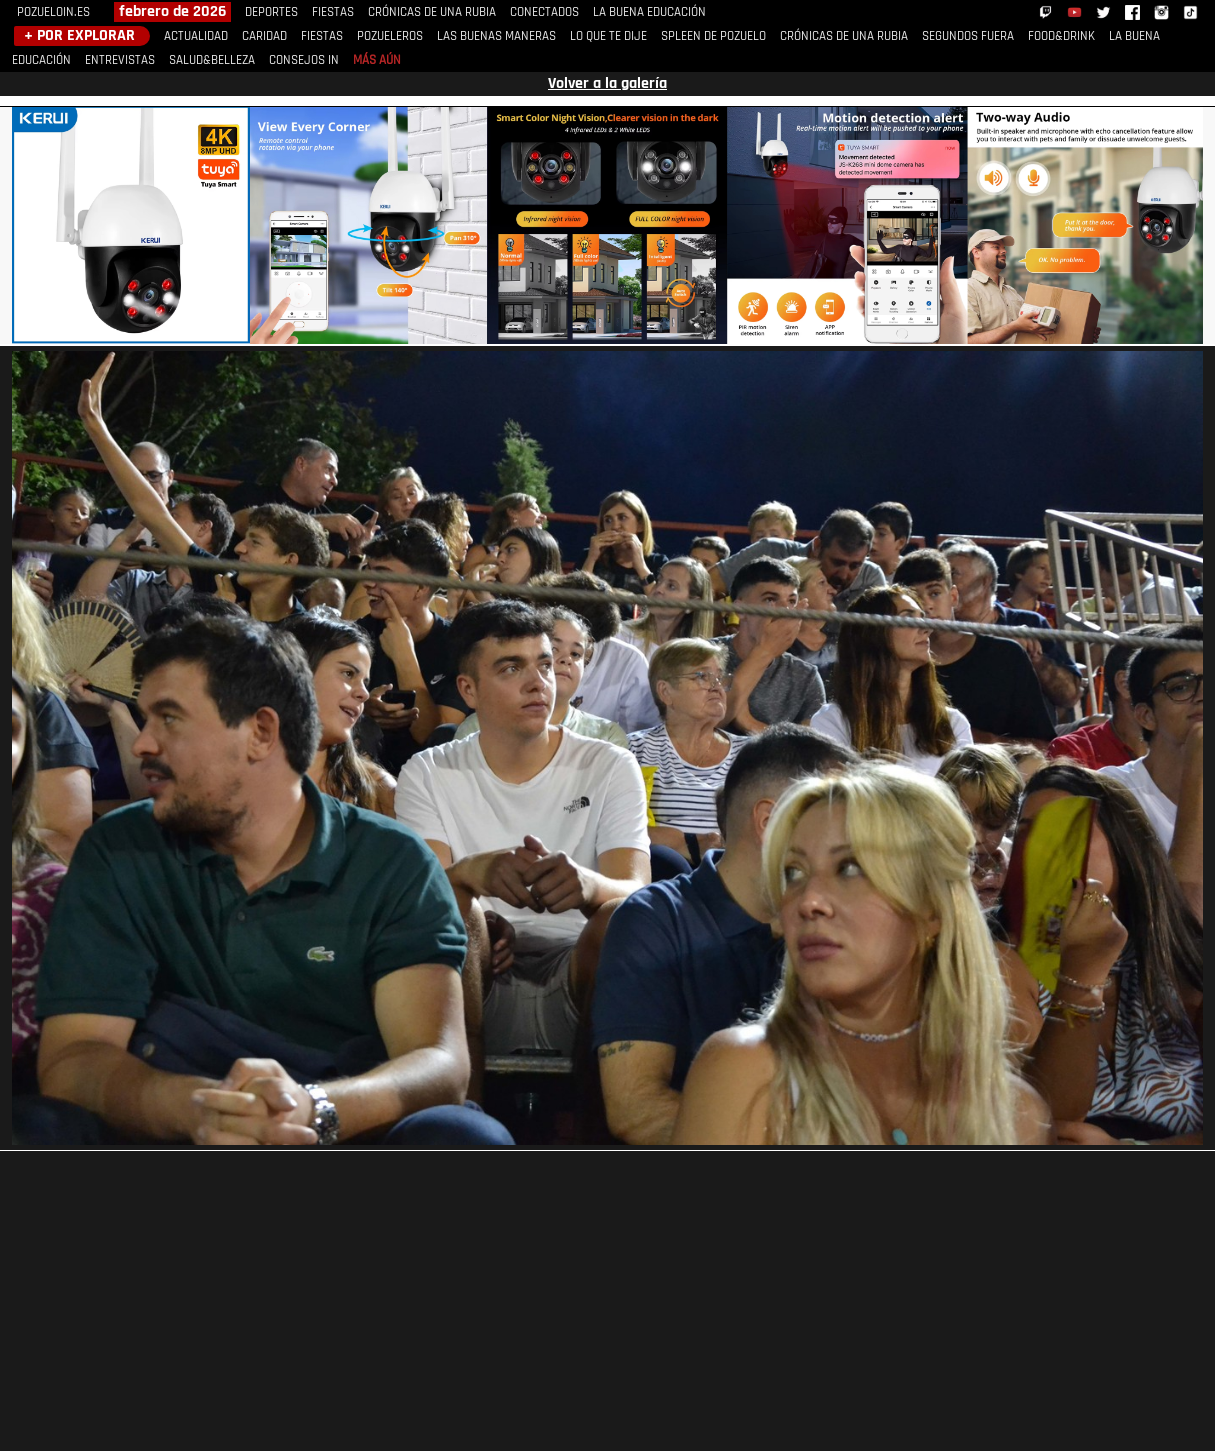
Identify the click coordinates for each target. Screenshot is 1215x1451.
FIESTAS (333, 12)
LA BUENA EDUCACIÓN (649, 12)
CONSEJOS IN (304, 60)
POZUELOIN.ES (53, 12)
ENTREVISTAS (120, 60)
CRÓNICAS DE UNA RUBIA (432, 12)
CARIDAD (264, 36)
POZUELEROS (390, 36)
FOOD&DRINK (1061, 36)
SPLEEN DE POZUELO (713, 36)
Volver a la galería (607, 84)
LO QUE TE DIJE (608, 36)
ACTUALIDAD (196, 36)
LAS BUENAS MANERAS (496, 36)
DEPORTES (271, 12)
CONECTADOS (544, 12)
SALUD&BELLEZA (212, 60)
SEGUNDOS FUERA (968, 36)
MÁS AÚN (377, 60)
